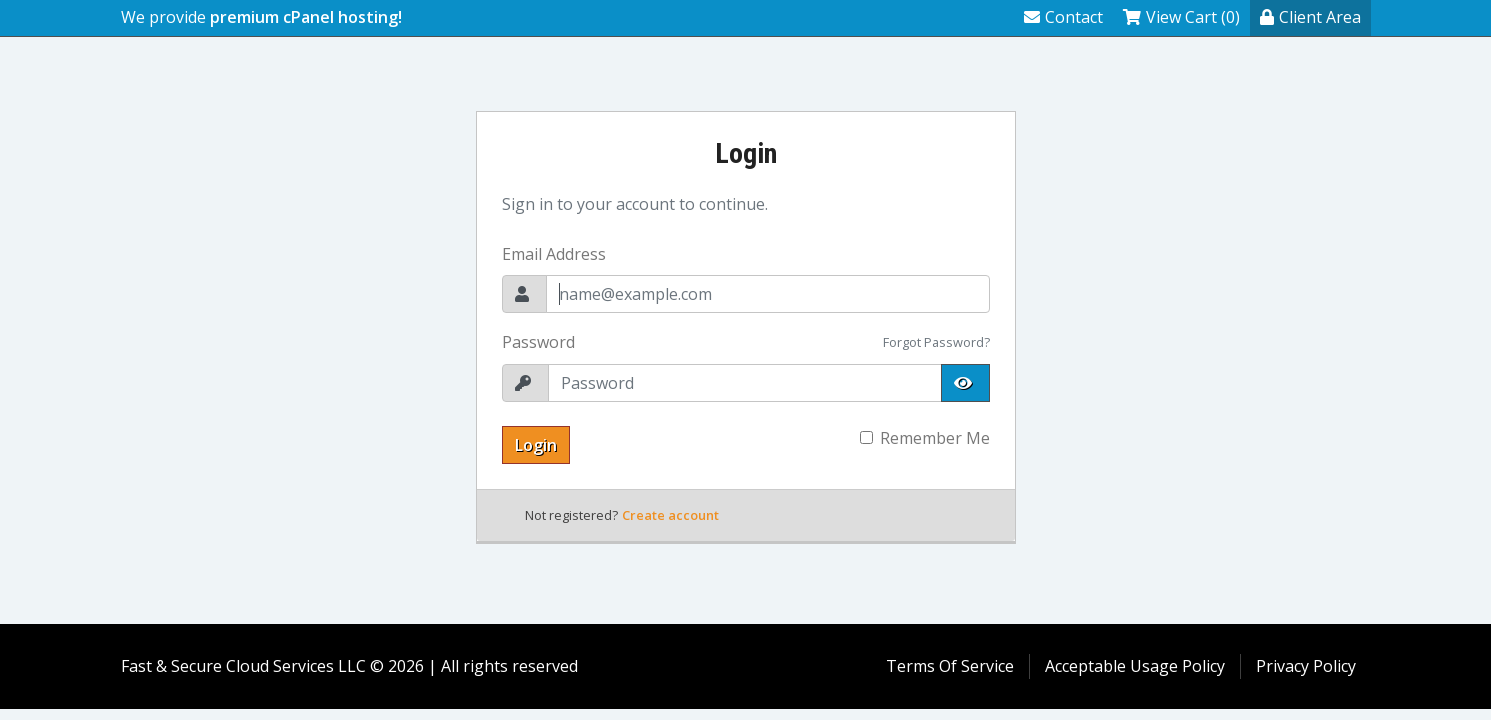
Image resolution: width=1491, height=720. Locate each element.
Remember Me (935, 438)
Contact (1063, 17)
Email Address (554, 254)
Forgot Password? (936, 342)
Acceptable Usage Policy (1135, 666)
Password (538, 342)
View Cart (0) (1181, 17)
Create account (670, 515)
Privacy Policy (1306, 666)
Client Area (1310, 17)
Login (536, 445)
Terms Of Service (950, 666)
